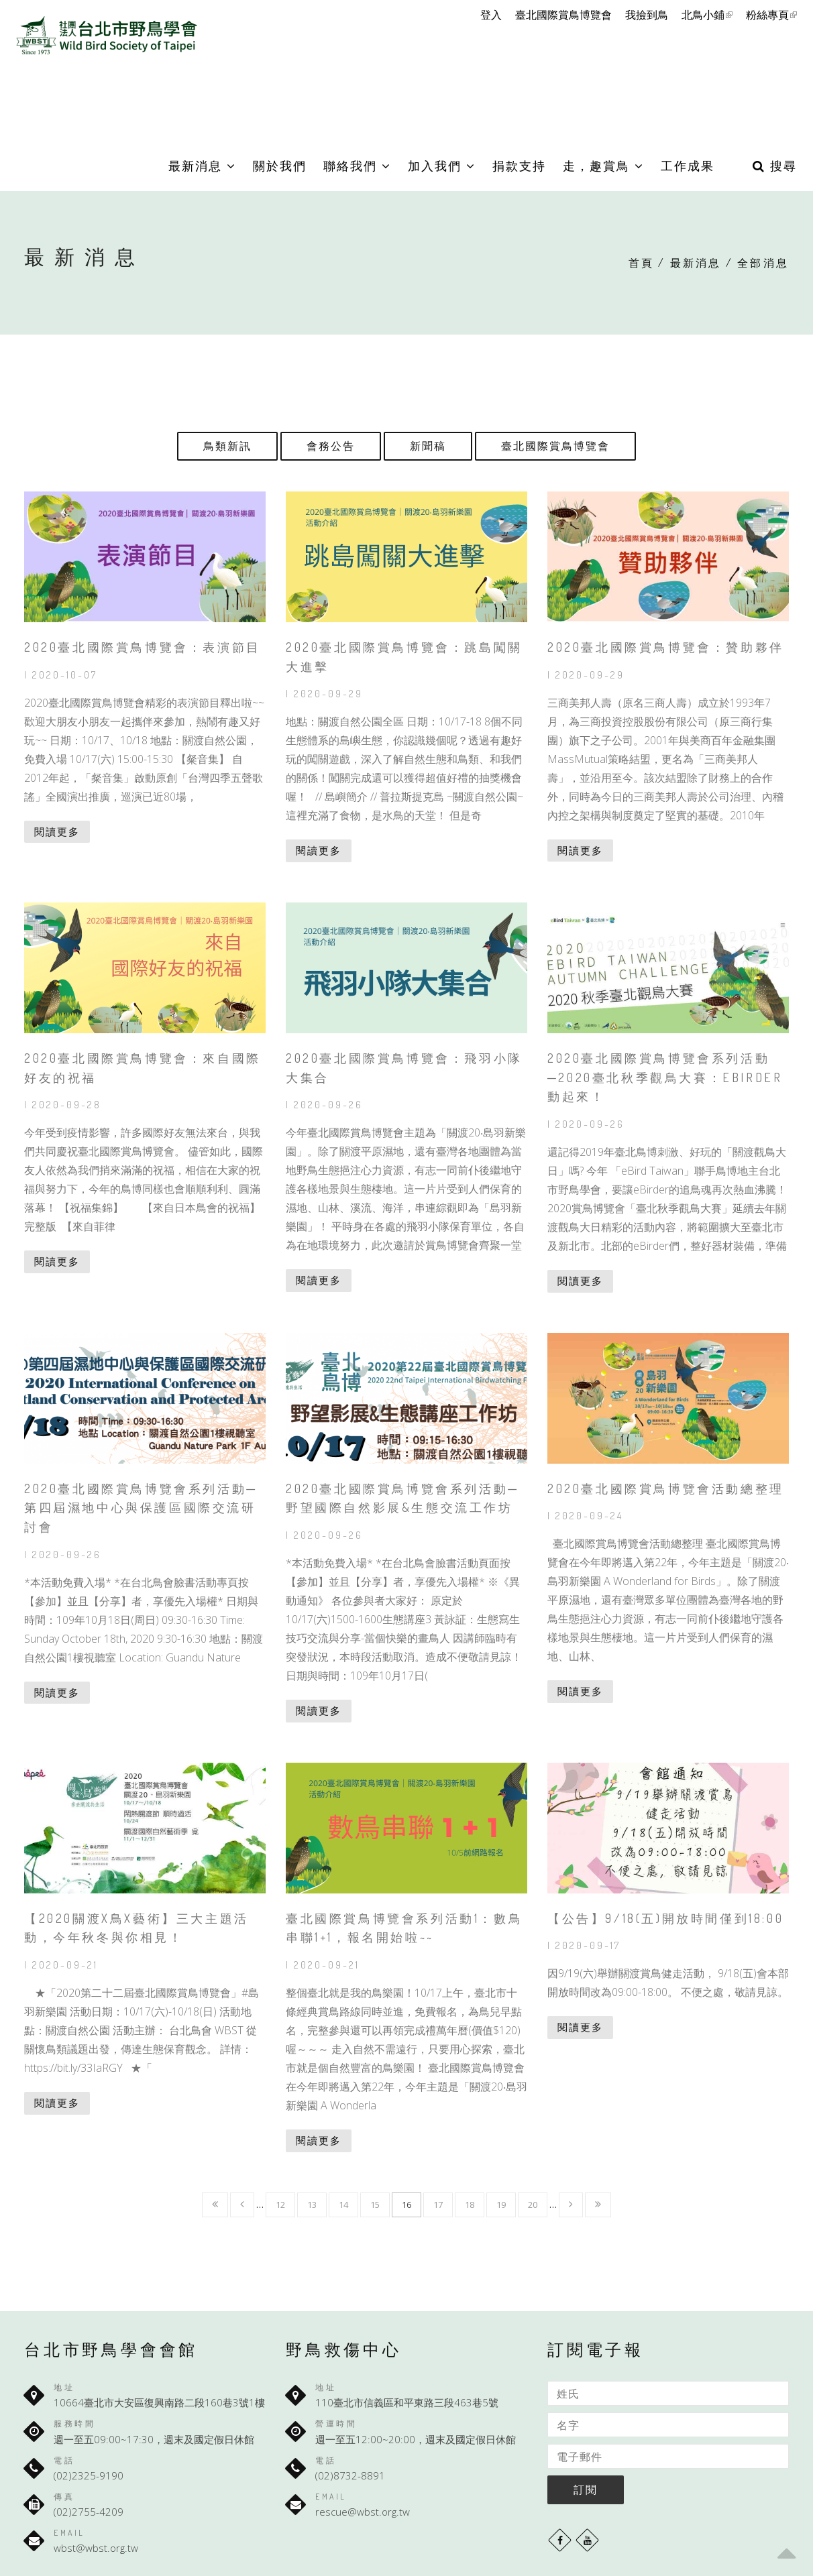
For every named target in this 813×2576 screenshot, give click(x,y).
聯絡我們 (357, 166)
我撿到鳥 (646, 14)
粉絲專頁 (771, 14)
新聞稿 (428, 445)
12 (280, 2205)
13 (312, 2205)
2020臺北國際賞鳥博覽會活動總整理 (665, 1488)
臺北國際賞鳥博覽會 (563, 14)
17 (438, 2205)
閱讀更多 (57, 831)
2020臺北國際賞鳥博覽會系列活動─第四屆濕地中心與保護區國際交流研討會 (141, 1508)
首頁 (641, 263)
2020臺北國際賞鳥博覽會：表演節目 (142, 647)
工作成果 (687, 166)
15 (375, 2205)
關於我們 (280, 166)
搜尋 (775, 166)
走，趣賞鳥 (603, 166)
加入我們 (442, 166)
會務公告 (331, 445)
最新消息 (202, 166)
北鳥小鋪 (707, 14)
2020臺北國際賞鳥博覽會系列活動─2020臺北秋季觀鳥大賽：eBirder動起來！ (664, 1077)
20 (532, 2205)
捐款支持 (519, 166)
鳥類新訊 (227, 445)
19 (501, 2205)
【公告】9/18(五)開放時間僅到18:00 (665, 1918)
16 (406, 2205)
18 (469, 2205)
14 (343, 2205)
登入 (491, 14)
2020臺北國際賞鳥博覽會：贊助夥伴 (665, 647)
